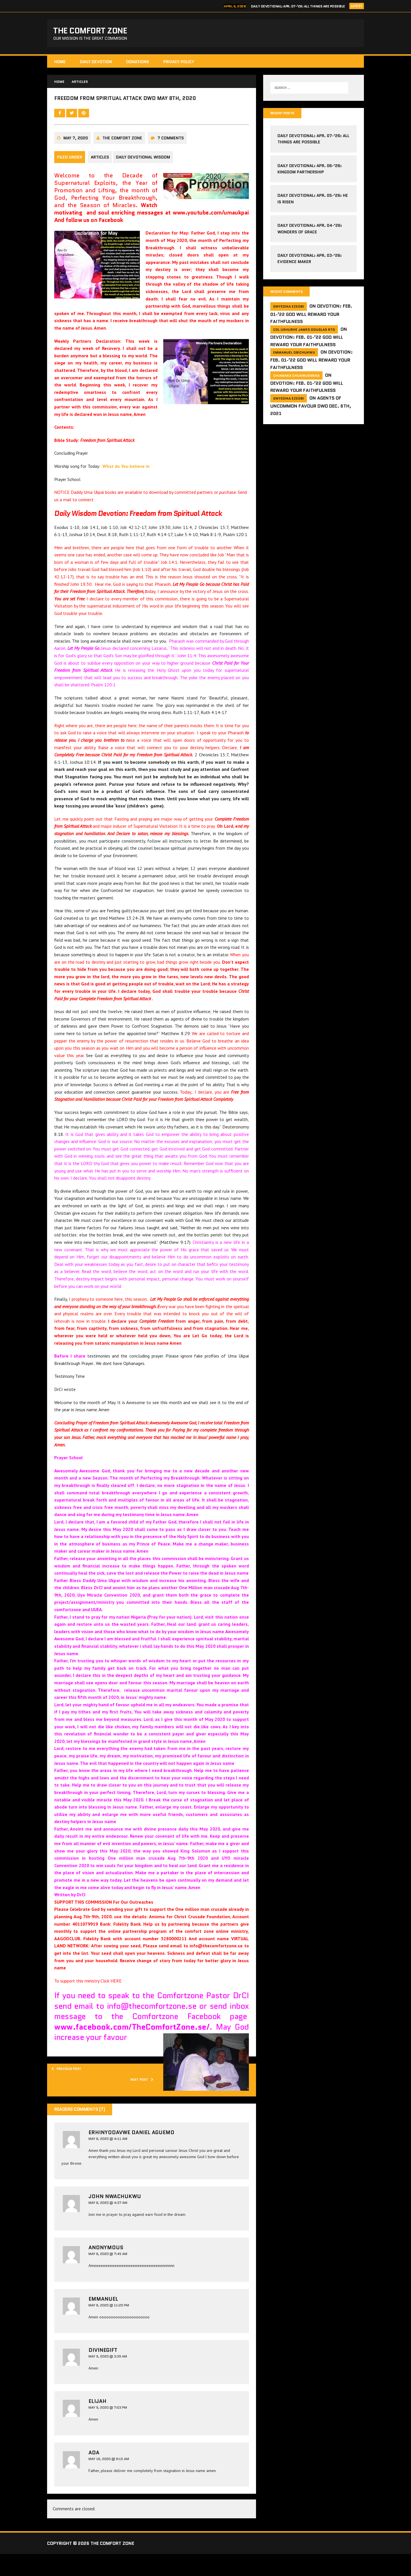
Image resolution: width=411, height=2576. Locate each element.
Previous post (71, 2092)
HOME (60, 65)
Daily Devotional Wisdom (146, 181)
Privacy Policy (178, 65)
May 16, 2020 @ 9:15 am (108, 2488)
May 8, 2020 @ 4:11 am (107, 2160)
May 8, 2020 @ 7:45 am (107, 2279)
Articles (100, 181)
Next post (138, 2105)
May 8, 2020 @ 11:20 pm (108, 2332)
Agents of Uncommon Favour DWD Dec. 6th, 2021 (310, 412)
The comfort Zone (122, 162)
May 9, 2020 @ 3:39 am (107, 2384)
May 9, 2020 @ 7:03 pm (107, 2436)
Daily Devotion (96, 65)
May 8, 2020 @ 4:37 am (107, 2227)
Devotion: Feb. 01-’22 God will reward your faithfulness (311, 321)
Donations (137, 65)
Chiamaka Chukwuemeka (296, 382)
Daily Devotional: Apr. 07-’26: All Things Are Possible (298, 6)
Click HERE (111, 2003)
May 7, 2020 (75, 162)
